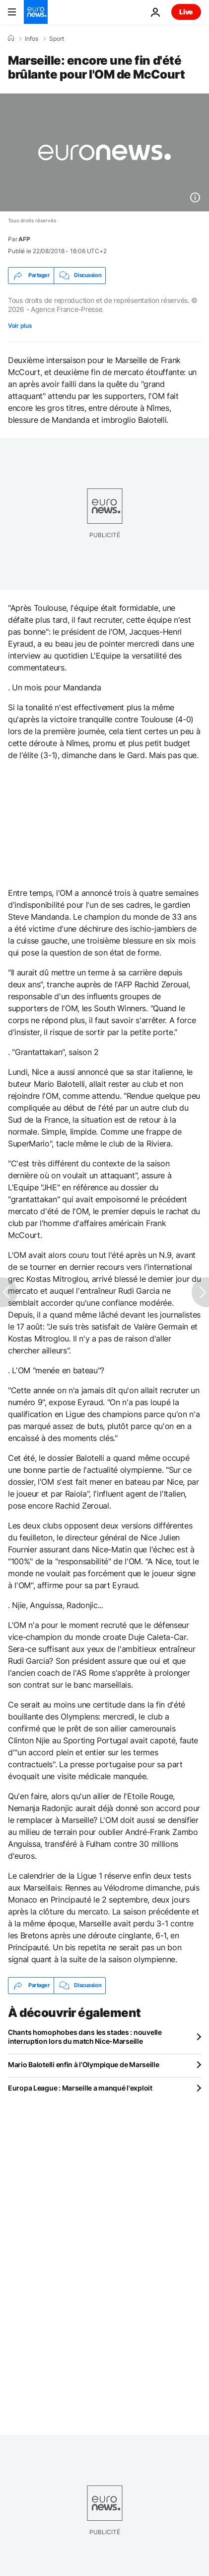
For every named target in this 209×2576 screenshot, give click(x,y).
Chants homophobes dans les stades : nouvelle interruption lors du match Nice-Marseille (85, 2036)
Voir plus (20, 325)
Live (186, 11)
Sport (56, 39)
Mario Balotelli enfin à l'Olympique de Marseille (83, 2064)
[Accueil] (11, 38)
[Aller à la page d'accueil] (36, 12)
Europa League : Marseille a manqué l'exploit (80, 2088)
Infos (31, 39)
